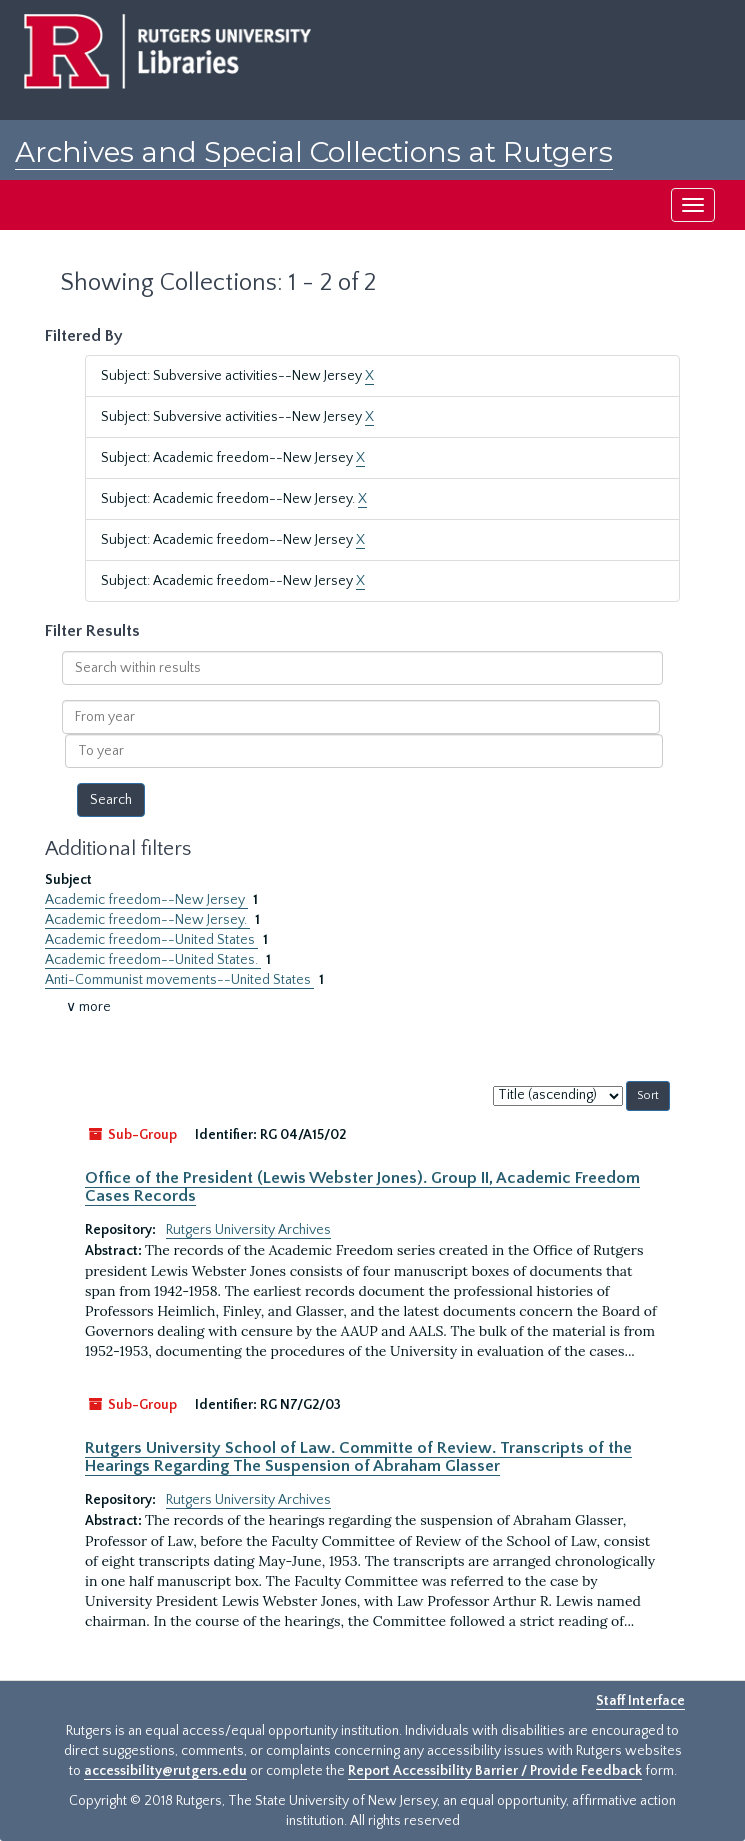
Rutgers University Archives (248, 1230)
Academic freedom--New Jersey (146, 900)
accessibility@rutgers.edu (165, 1771)
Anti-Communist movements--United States (179, 980)
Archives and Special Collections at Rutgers (314, 152)
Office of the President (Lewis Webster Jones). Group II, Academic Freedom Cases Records (362, 1187)
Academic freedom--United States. (153, 960)
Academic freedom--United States (151, 940)
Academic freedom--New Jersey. (147, 920)
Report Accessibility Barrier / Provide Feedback (495, 1771)
